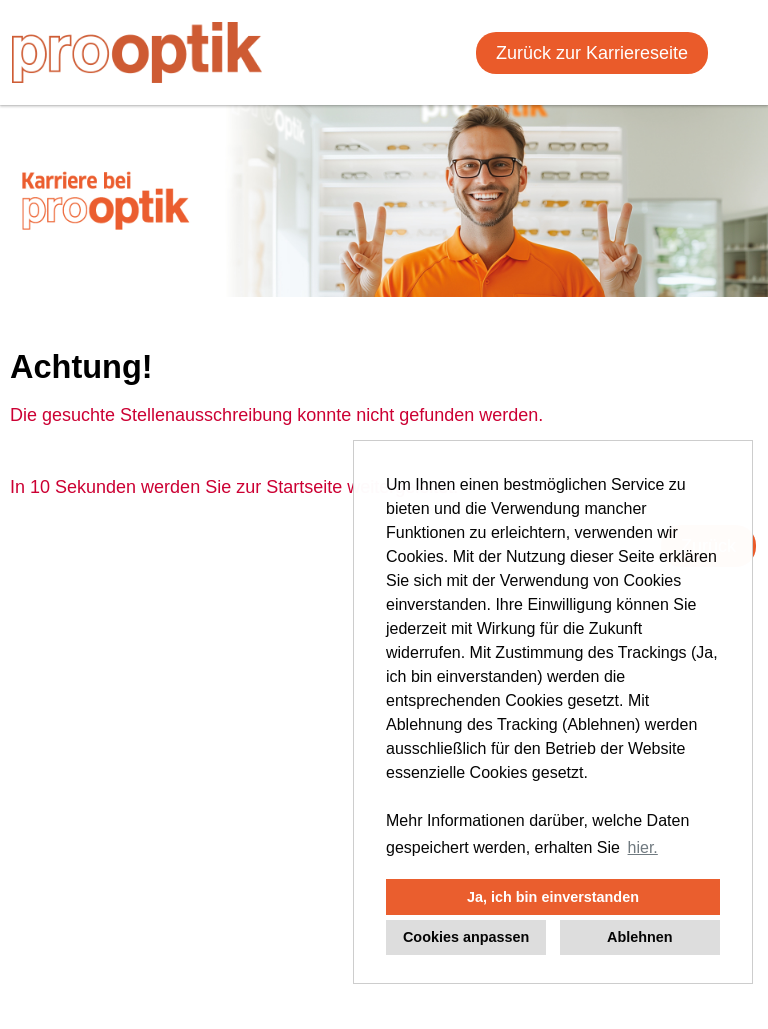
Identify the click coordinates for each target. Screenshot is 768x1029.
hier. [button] (643, 847)
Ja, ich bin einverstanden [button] (553, 897)
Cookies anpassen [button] (466, 937)
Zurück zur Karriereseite (592, 53)
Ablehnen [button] (640, 937)
